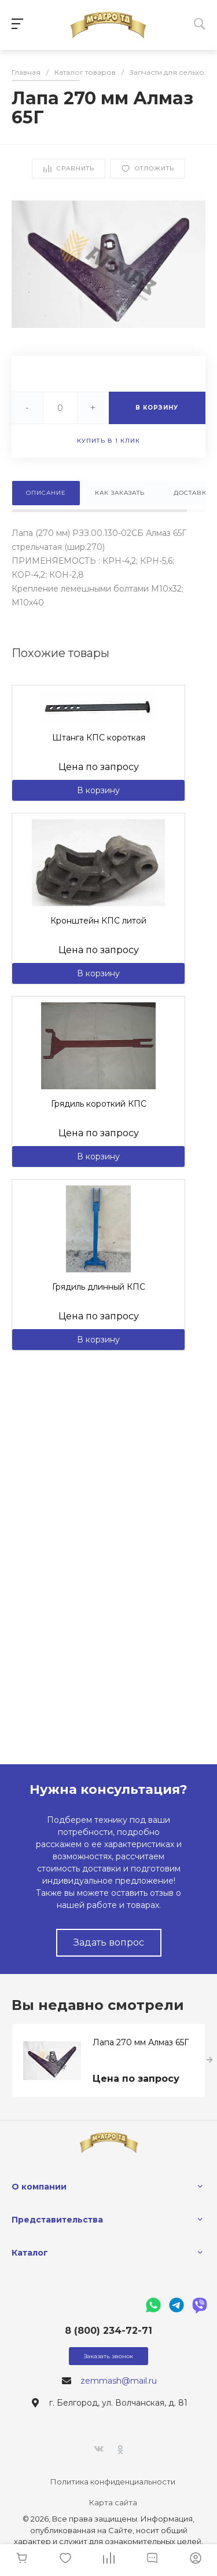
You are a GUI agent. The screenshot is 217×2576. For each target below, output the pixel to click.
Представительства (57, 2219)
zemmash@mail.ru (118, 2381)
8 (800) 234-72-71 (108, 2330)
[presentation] (210, 2060)
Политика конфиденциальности (112, 2481)
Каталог (30, 2252)
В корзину (98, 790)
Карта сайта (113, 2502)
